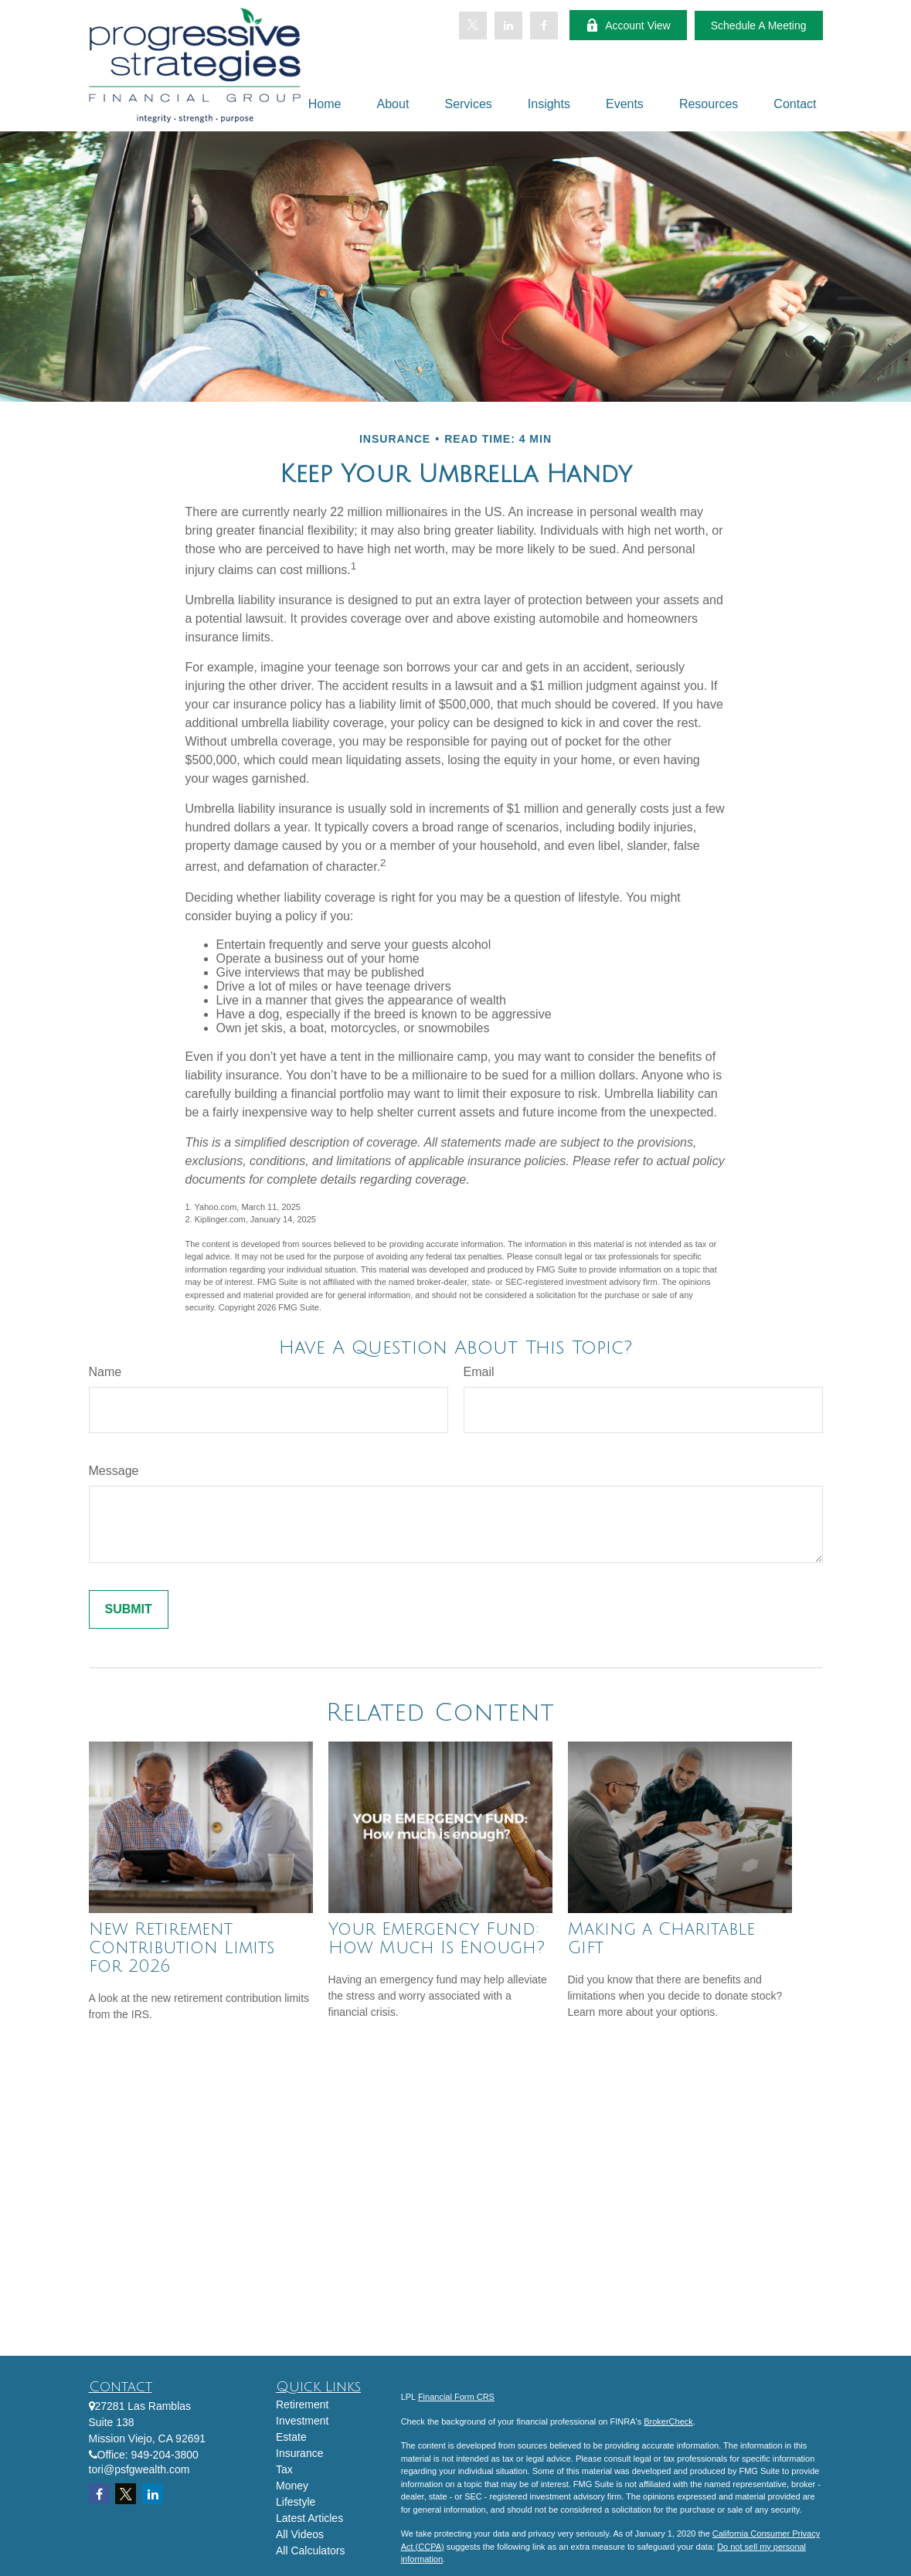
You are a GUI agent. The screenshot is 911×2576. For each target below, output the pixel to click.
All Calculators (310, 2550)
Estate (291, 2437)
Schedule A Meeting (759, 25)
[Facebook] (544, 25)
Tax (284, 2469)
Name (105, 1371)
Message (114, 1470)
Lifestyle (295, 2502)
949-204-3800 (165, 2455)
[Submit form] (128, 1609)
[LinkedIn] (508, 25)
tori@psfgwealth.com (139, 2469)
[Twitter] (473, 25)
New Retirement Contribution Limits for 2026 (181, 1948)
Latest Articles (309, 2518)
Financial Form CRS (456, 2396)
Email (479, 1371)
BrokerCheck (668, 2421)
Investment (302, 2421)
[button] (325, 103)
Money (292, 2485)
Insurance (299, 2453)
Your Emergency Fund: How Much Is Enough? (436, 1938)
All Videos (300, 2534)
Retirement (302, 2404)
